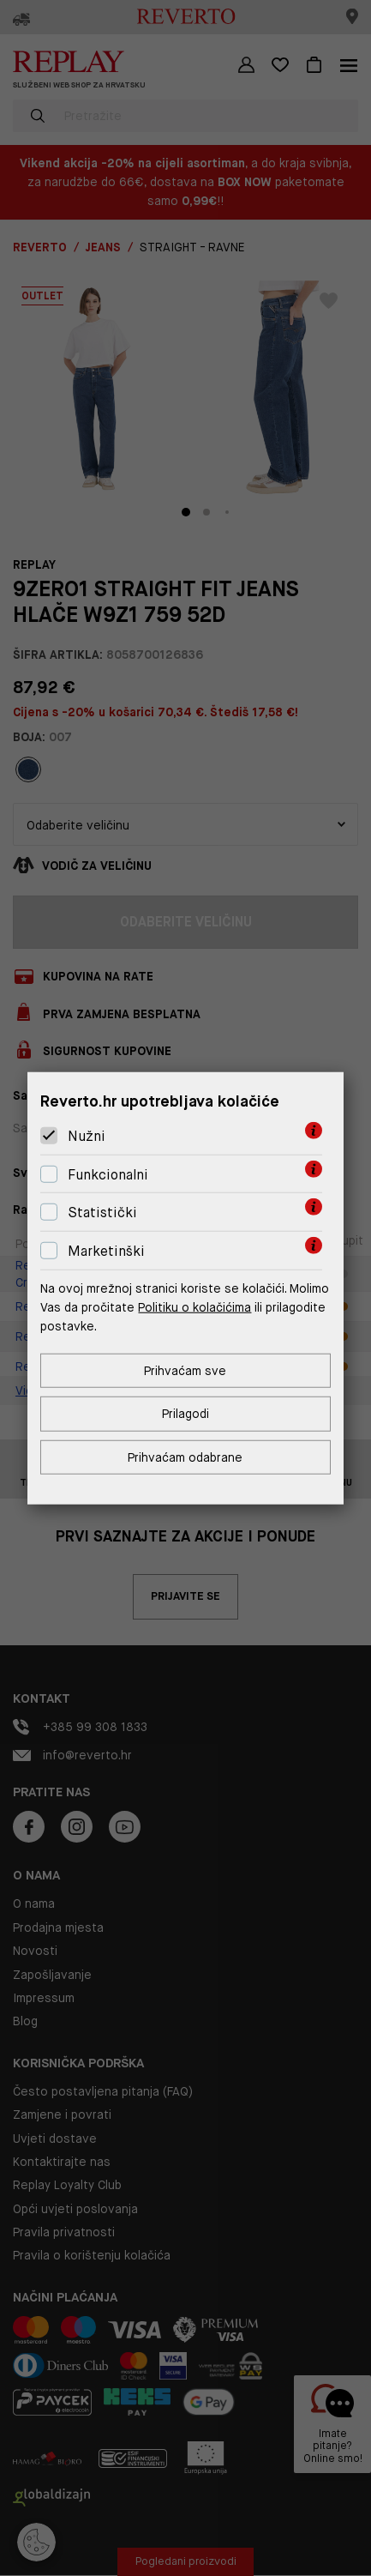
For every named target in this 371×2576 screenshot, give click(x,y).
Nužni (86, 1136)
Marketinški (106, 1251)
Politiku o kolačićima (194, 1307)
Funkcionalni (108, 1175)
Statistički (102, 1213)
